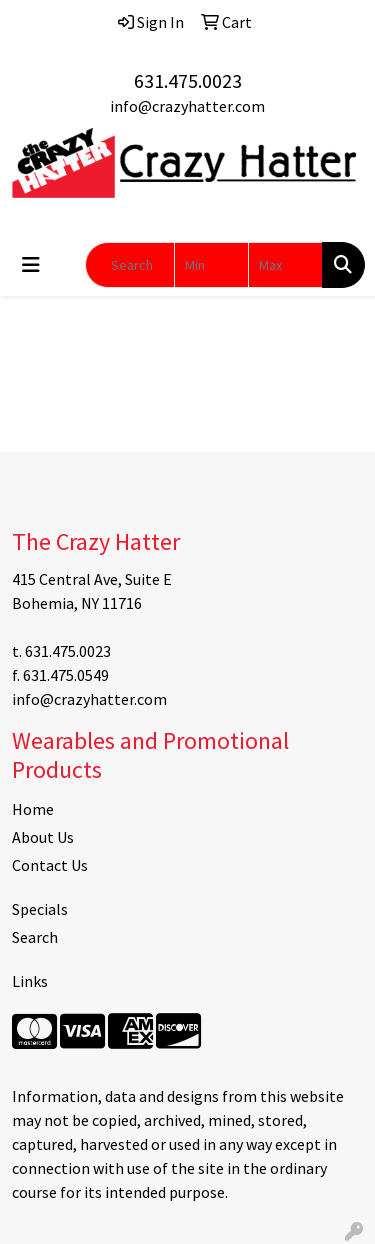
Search (35, 937)
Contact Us (50, 865)
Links (30, 981)
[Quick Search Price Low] (211, 265)
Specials (40, 909)
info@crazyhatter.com (187, 106)
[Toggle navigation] (31, 265)
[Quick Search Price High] (285, 265)
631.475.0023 (188, 80)
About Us (43, 837)
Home (33, 809)
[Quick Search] (130, 265)
